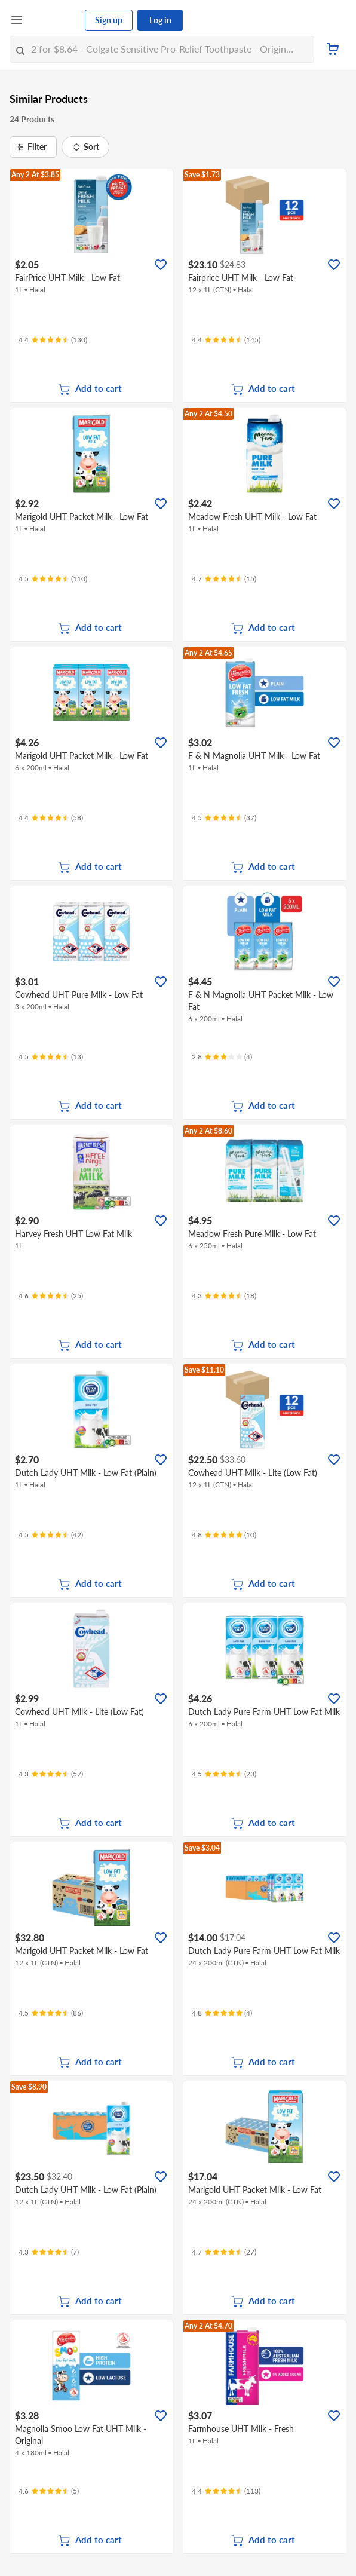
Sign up (108, 20)
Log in (160, 20)
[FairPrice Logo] (54, 20)
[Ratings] (53, 340)
